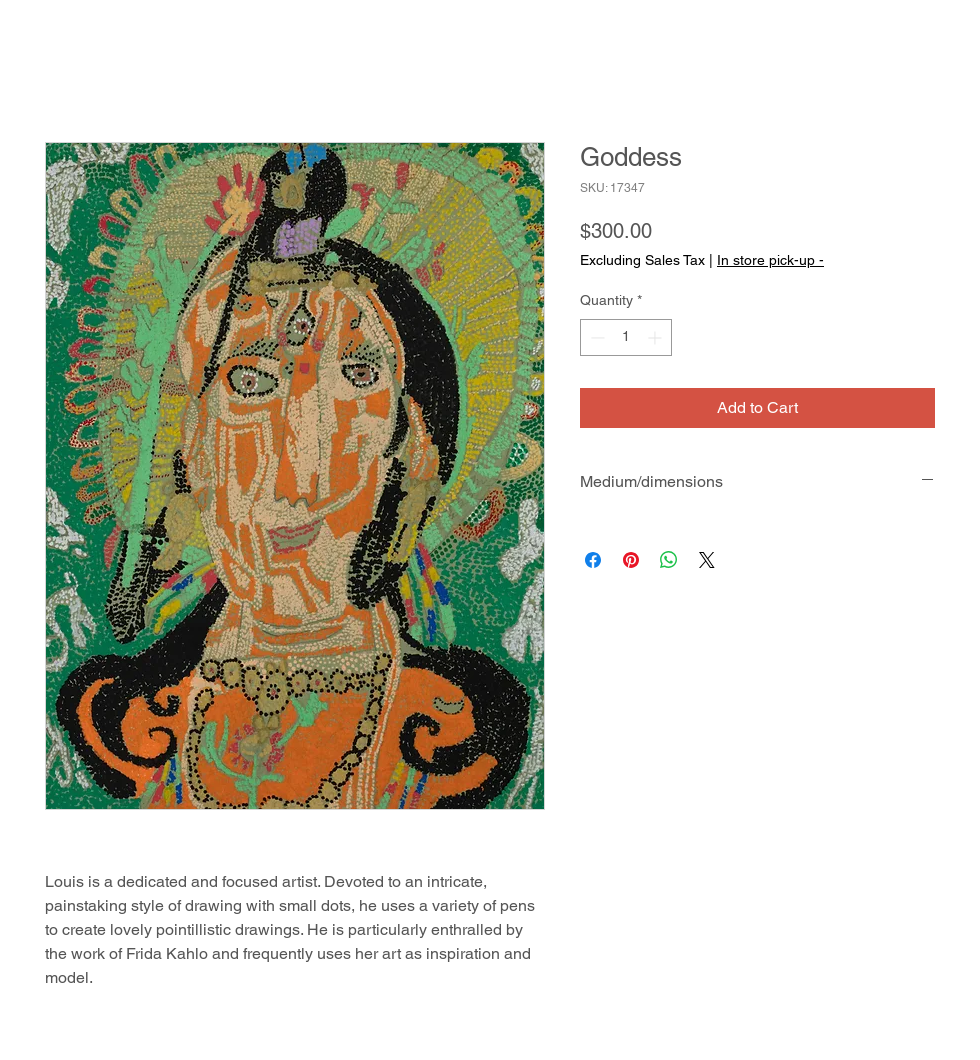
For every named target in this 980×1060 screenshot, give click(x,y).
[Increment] (656, 337)
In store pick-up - (770, 260)
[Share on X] (707, 560)
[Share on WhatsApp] (669, 560)
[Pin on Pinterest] (631, 560)
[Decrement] (595, 337)
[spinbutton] (626, 337)
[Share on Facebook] (593, 560)
